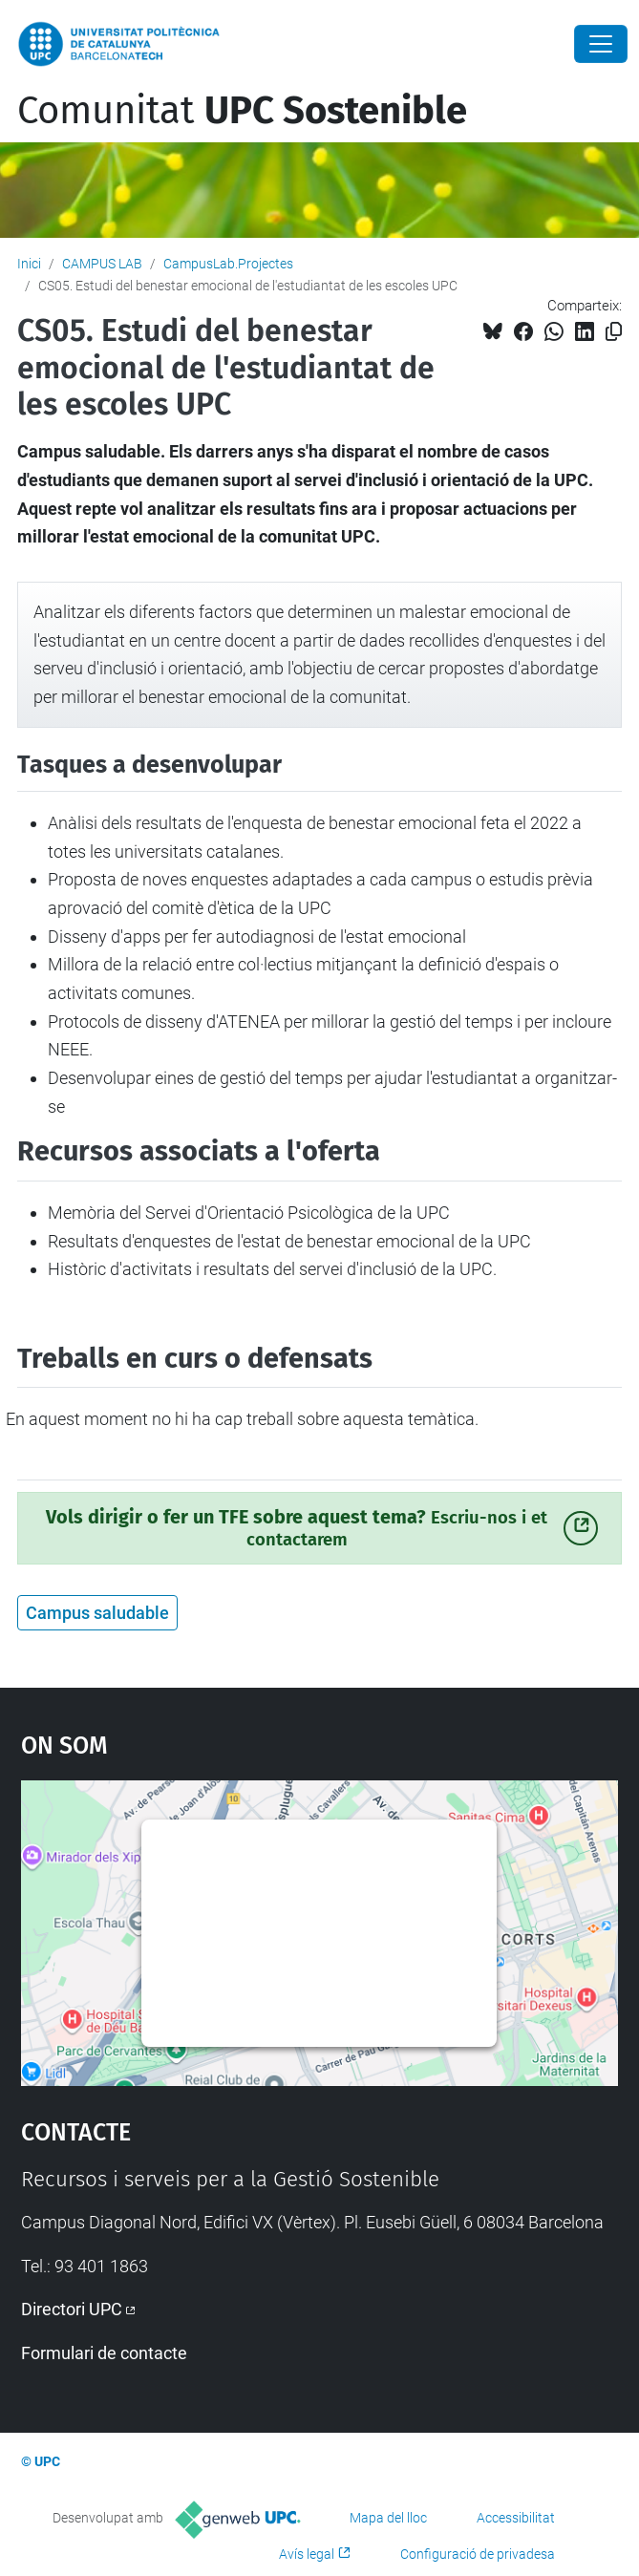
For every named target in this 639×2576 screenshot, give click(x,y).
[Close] (601, 44)
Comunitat (242, 111)
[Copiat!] (614, 332)
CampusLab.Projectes (228, 263)
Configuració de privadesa (477, 2554)
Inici (29, 263)
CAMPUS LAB (102, 263)
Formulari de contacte (104, 2353)
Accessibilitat (516, 2517)
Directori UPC (71, 2309)
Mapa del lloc (388, 2517)
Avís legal (306, 2554)
